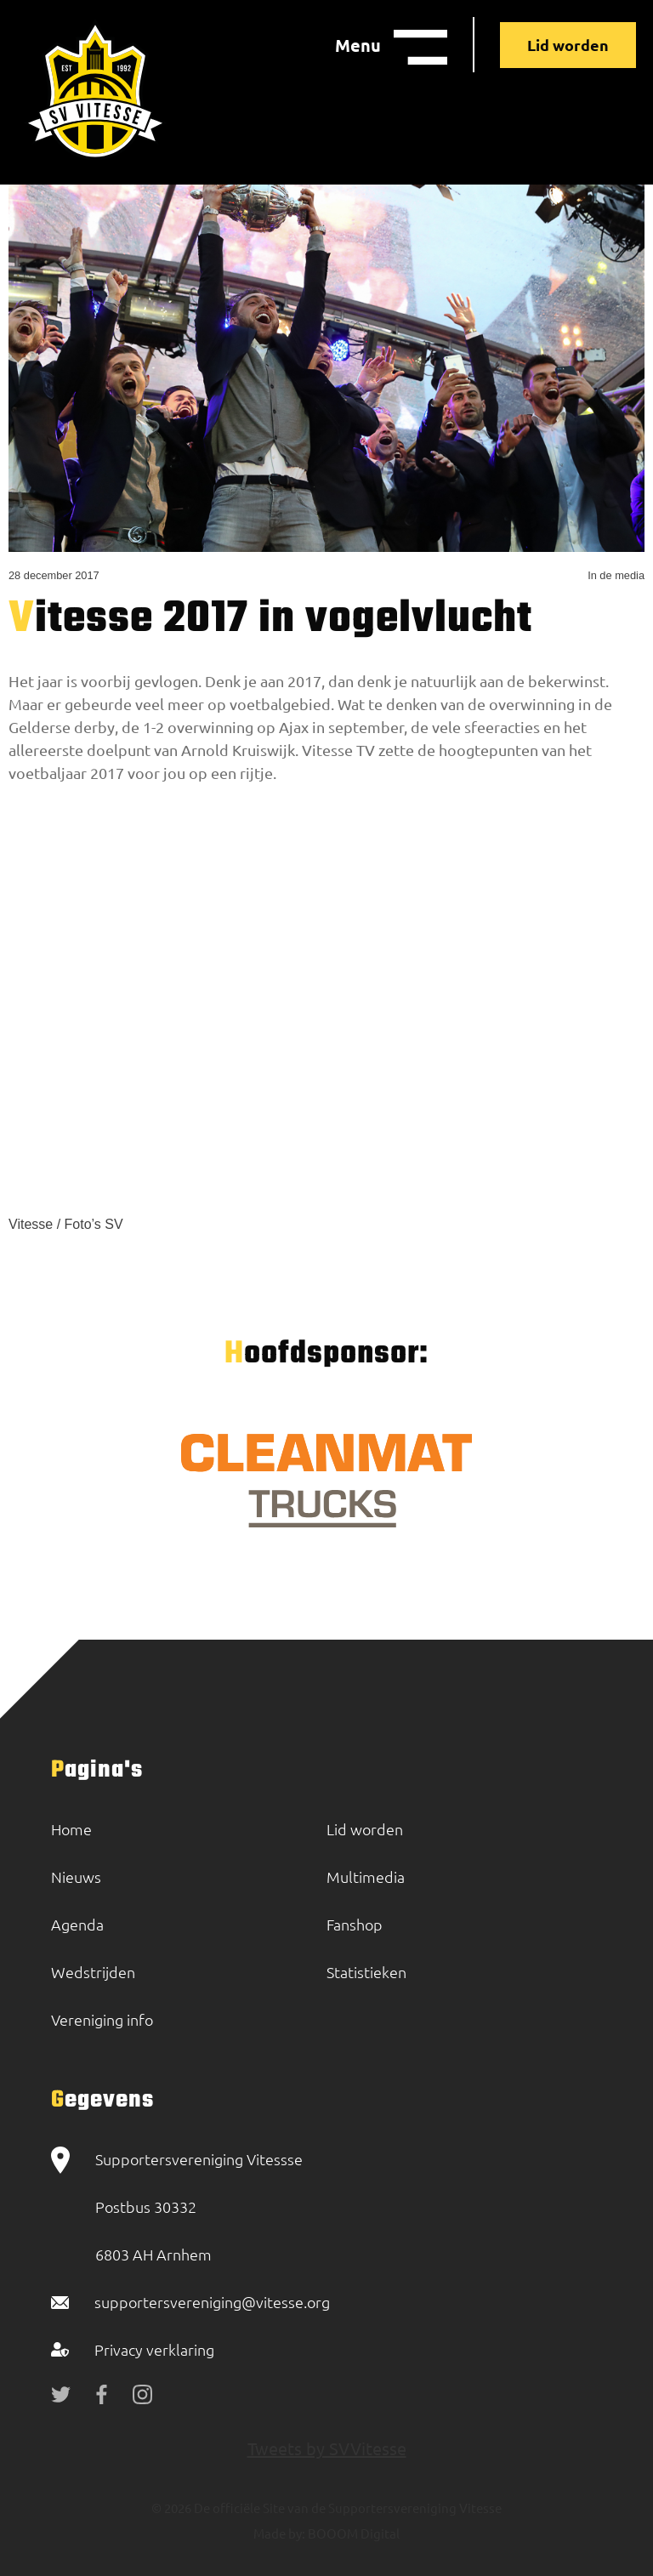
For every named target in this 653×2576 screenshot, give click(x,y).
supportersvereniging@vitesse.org (212, 2302)
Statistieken (366, 1972)
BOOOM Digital (352, 2533)
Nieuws (76, 1876)
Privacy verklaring (154, 2349)
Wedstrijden (93, 1972)
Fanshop (354, 1924)
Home (71, 1829)
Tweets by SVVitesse (326, 2448)
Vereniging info (102, 2019)
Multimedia (365, 1876)
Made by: (279, 2533)
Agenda (77, 1924)
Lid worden (568, 44)
